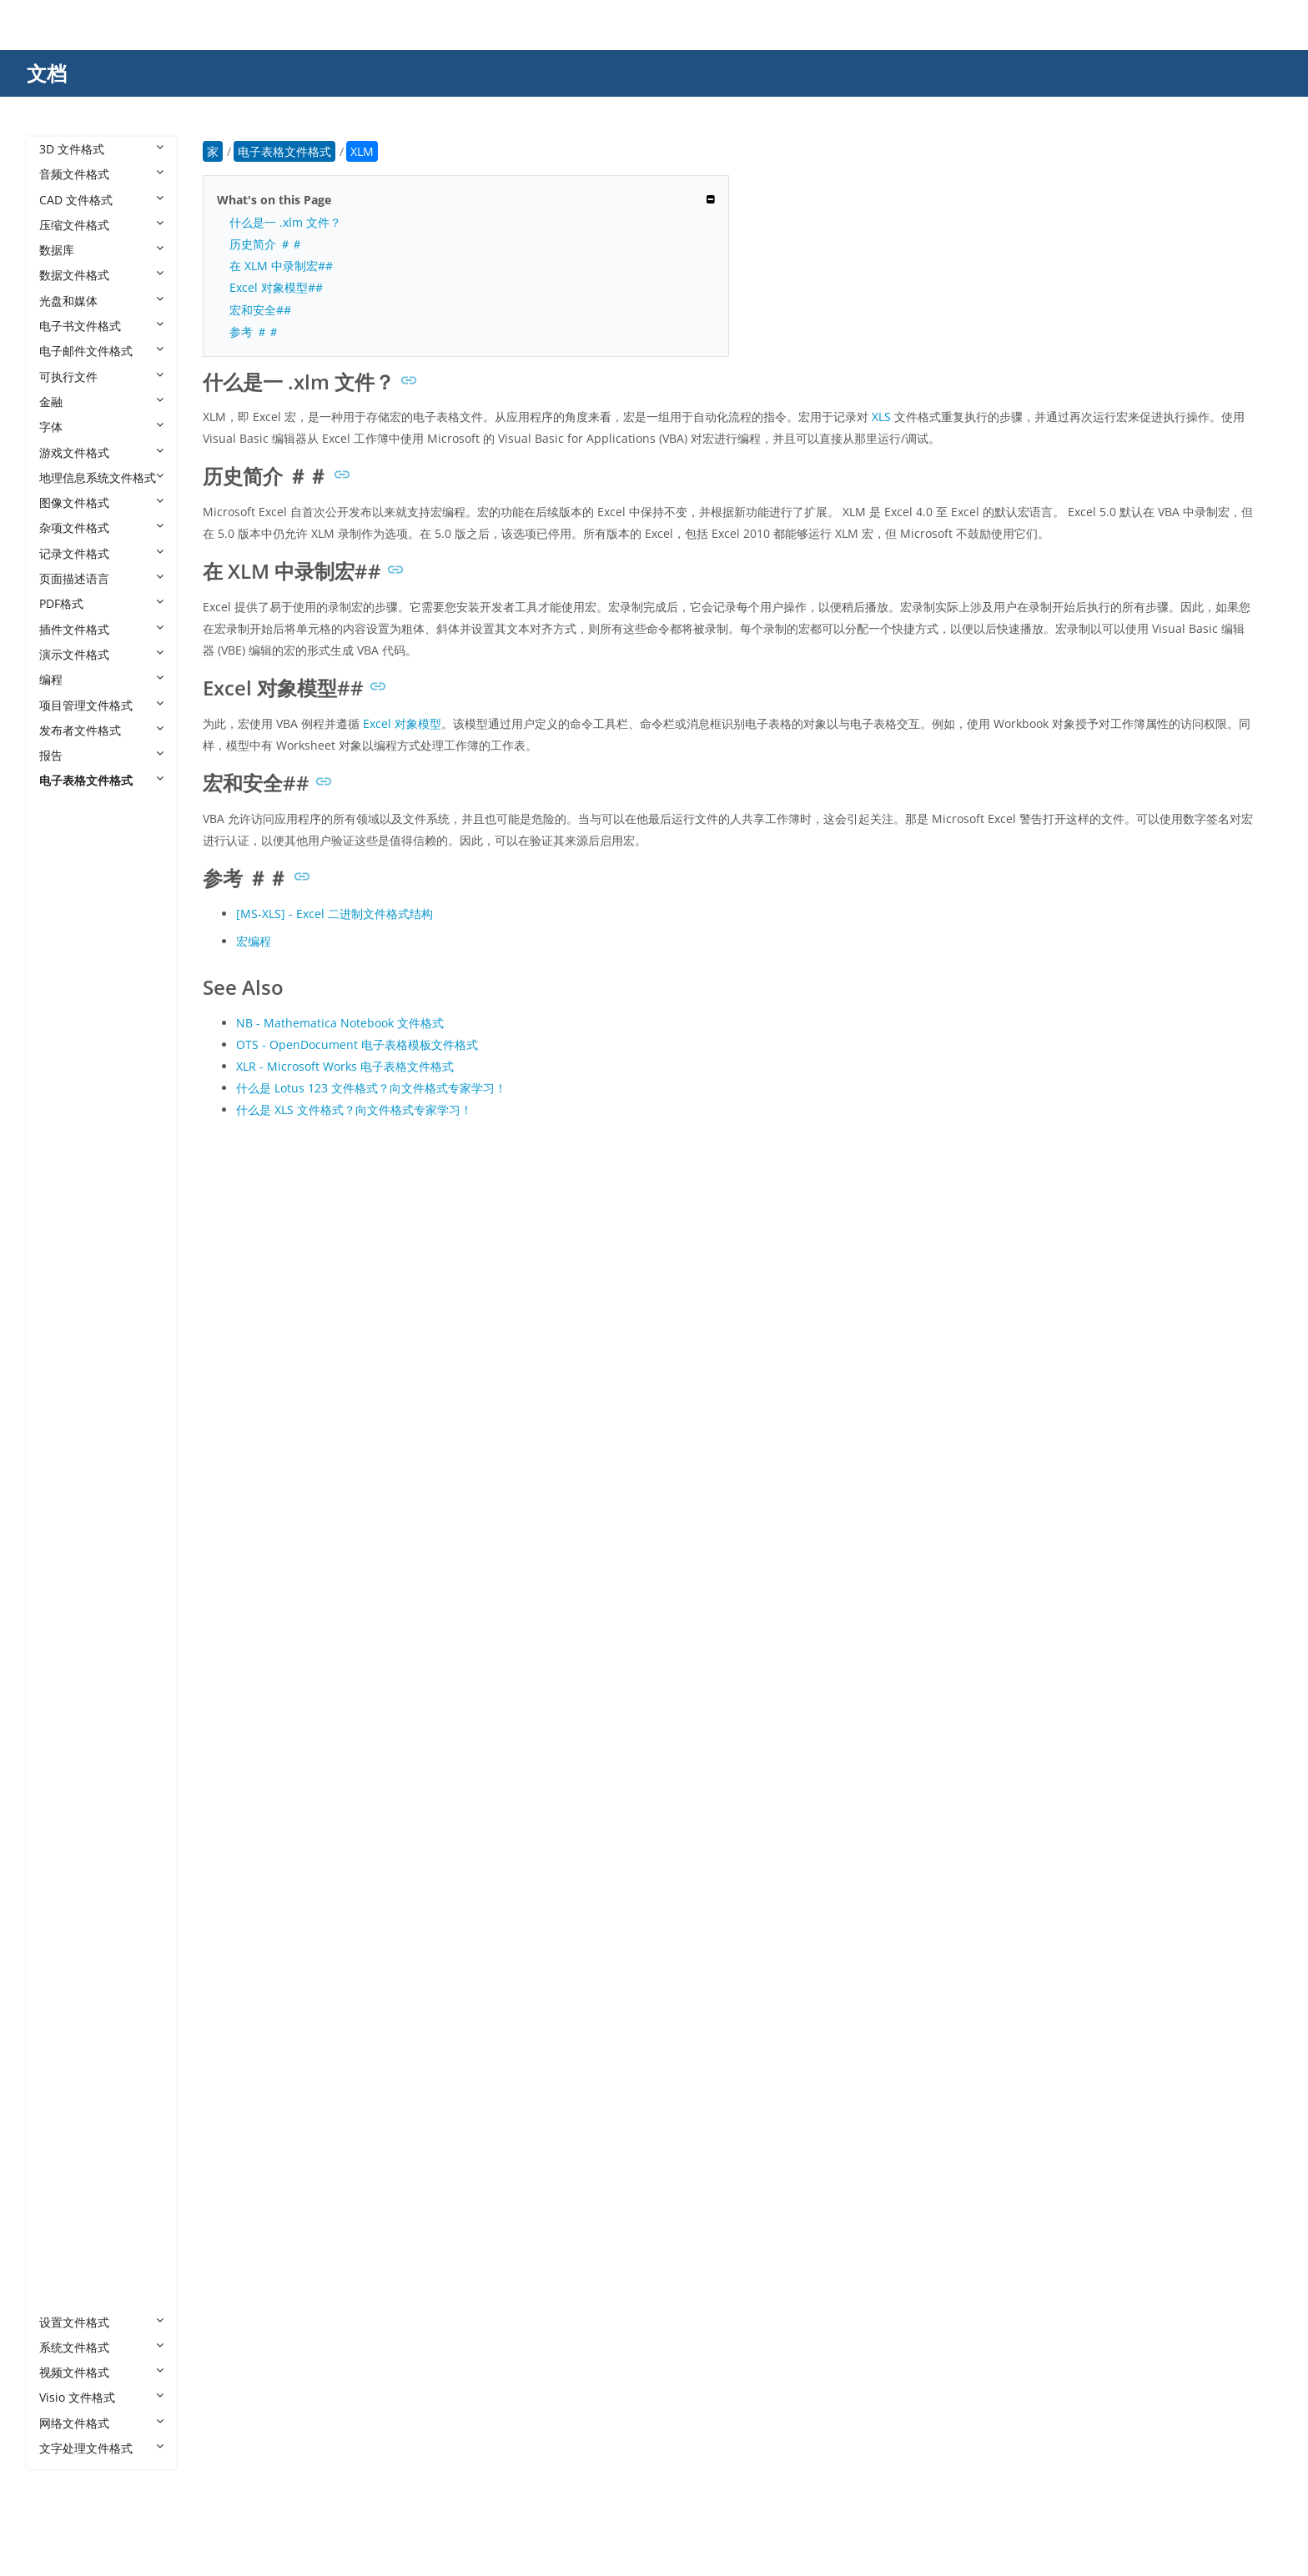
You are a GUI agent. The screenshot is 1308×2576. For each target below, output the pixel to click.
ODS (68, 1589)
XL (62, 1968)
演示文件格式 (101, 654)
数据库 (101, 250)
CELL (69, 1008)
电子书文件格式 (101, 326)
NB (64, 1513)
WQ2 (69, 1918)
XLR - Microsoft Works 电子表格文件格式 (345, 1066)
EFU (66, 1235)
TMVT (71, 1867)
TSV (66, 1892)
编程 (101, 679)
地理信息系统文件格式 (101, 477)
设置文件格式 (101, 2322)
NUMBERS (84, 1538)
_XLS (68, 882)
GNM (70, 1387)
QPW (69, 1741)
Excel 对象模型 (402, 723)
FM (64, 1311)
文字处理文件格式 (101, 2448)
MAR (69, 1488)
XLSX (69, 2195)
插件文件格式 (101, 629)
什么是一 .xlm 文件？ (285, 222)
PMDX (72, 1665)
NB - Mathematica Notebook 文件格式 (340, 1023)
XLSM (71, 2144)
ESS (66, 1260)
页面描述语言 (101, 578)
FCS (66, 1285)
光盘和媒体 (101, 301)
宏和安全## (260, 310)
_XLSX (71, 907)
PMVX (71, 1690)
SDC (67, 1766)
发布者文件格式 (101, 730)
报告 (101, 755)
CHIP (69, 1033)
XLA (66, 1993)
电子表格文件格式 (101, 780)
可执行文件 (101, 376)
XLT (65, 2220)
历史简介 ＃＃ (266, 244)
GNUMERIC (87, 1412)
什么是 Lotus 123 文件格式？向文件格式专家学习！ (371, 1088)
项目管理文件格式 (101, 705)
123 (66, 831)
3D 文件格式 (101, 149)
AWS (68, 958)
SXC (66, 1817)
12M (68, 856)
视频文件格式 (101, 2372)
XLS (65, 2094)
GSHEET (77, 1437)
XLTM (71, 2271)
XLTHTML (81, 2246)
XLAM (71, 2018)
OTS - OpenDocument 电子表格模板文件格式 (357, 1044)
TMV (68, 1842)
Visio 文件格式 (101, 2397)
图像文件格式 (101, 502)
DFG (67, 1159)
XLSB (69, 2119)
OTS (67, 1614)
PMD (69, 1640)
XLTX (69, 2296)
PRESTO (77, 1715)
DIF (64, 1185)
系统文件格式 (101, 2347)
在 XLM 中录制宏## (281, 266)
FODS (71, 1336)
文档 (47, 73)
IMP (66, 1462)
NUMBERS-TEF (96, 1564)
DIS (65, 1210)
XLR (66, 2069)
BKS (67, 983)
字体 (101, 426)
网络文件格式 (101, 2423)
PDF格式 (101, 603)
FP (62, 1361)
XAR (67, 1943)
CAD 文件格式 (101, 200)
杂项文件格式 (101, 527)
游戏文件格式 (101, 452)
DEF (66, 1109)
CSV (66, 1059)
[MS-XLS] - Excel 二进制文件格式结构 (334, 913)
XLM (68, 2043)
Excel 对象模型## (276, 287)
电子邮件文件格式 (101, 351)
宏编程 (253, 941)
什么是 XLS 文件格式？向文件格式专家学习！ (354, 1109)
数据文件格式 (101, 275)
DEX (67, 1134)
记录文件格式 (101, 553)
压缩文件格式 (101, 225)
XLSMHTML (87, 2170)
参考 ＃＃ (254, 331)
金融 (101, 401)
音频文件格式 (101, 174)
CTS (66, 1084)
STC (66, 1791)
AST (66, 932)
